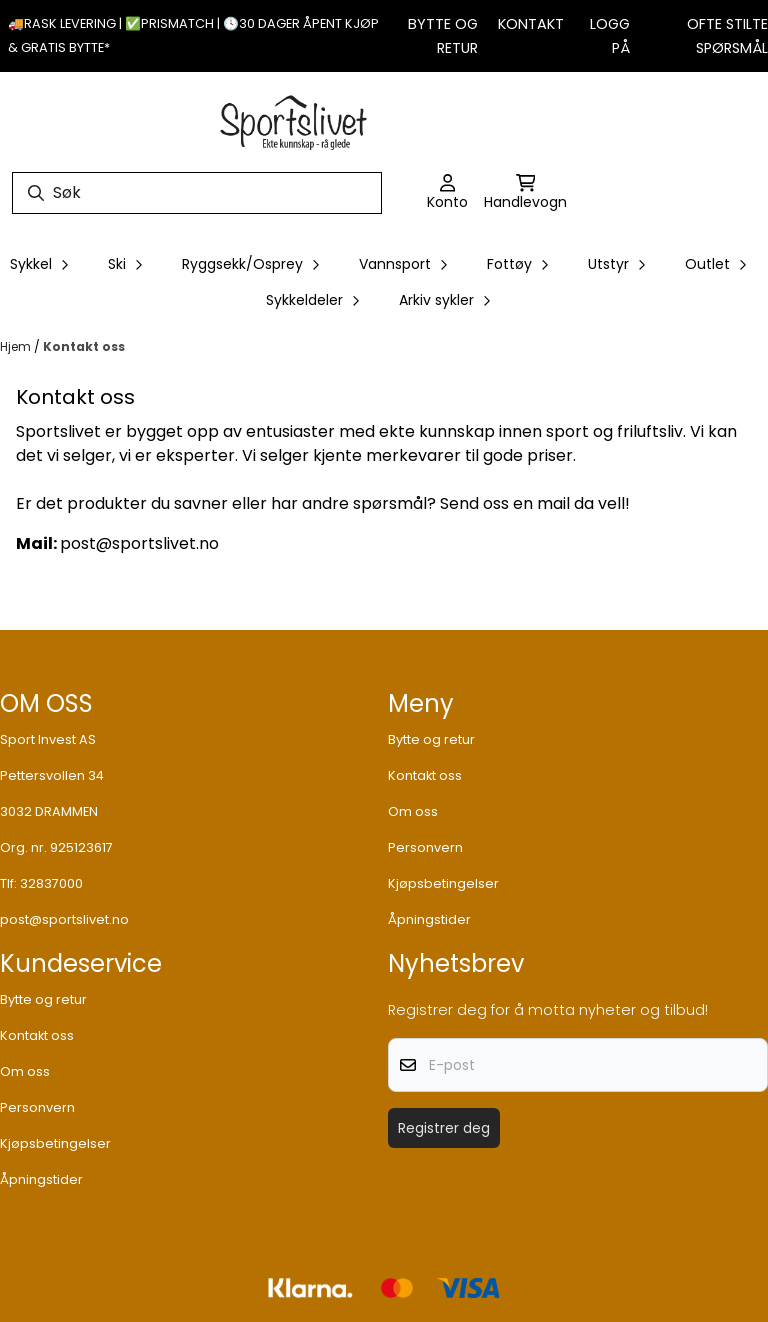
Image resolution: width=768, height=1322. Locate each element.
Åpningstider (429, 919)
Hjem (17, 346)
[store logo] (294, 120)
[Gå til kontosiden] (447, 193)
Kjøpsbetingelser (443, 883)
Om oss (413, 811)
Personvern (425, 847)
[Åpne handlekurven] (525, 193)
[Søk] (197, 193)
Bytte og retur (431, 739)
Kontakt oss (84, 346)
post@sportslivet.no (64, 919)
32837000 (51, 883)
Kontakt (531, 24)
